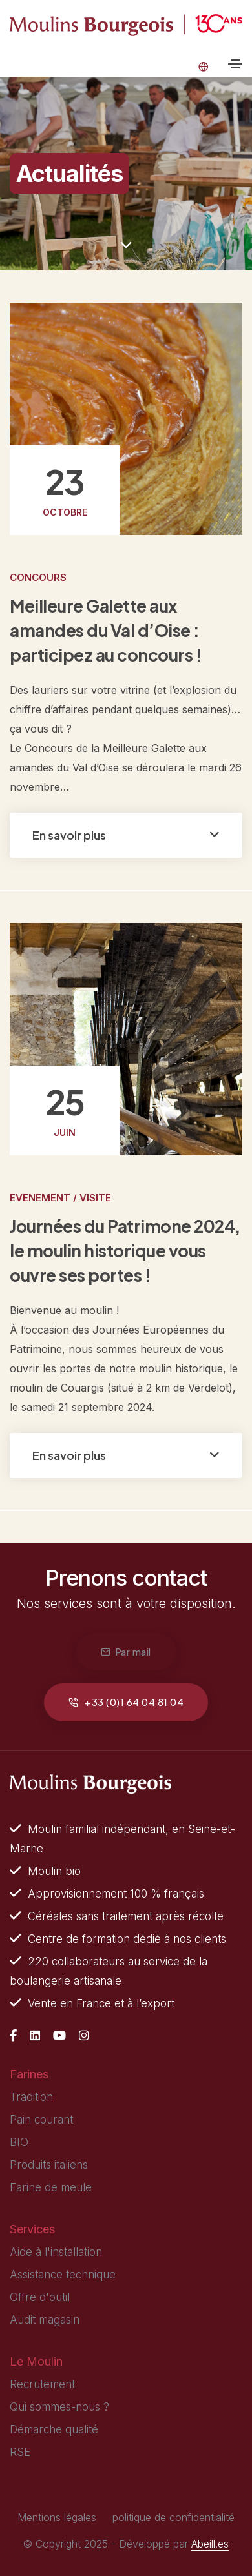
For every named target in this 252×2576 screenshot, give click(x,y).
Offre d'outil (40, 2297)
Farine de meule (51, 2187)
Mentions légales (56, 2517)
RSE (20, 2452)
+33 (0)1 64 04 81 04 (126, 1702)
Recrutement (42, 2384)
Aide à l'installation (56, 2252)
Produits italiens (49, 2164)
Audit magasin (44, 2319)
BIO (19, 2142)
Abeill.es (210, 2543)
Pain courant (41, 2119)
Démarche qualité (54, 2429)
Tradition (31, 2097)
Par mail (126, 1651)
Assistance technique (63, 2274)
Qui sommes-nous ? (59, 2406)
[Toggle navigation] (235, 63)
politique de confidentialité (173, 2517)
